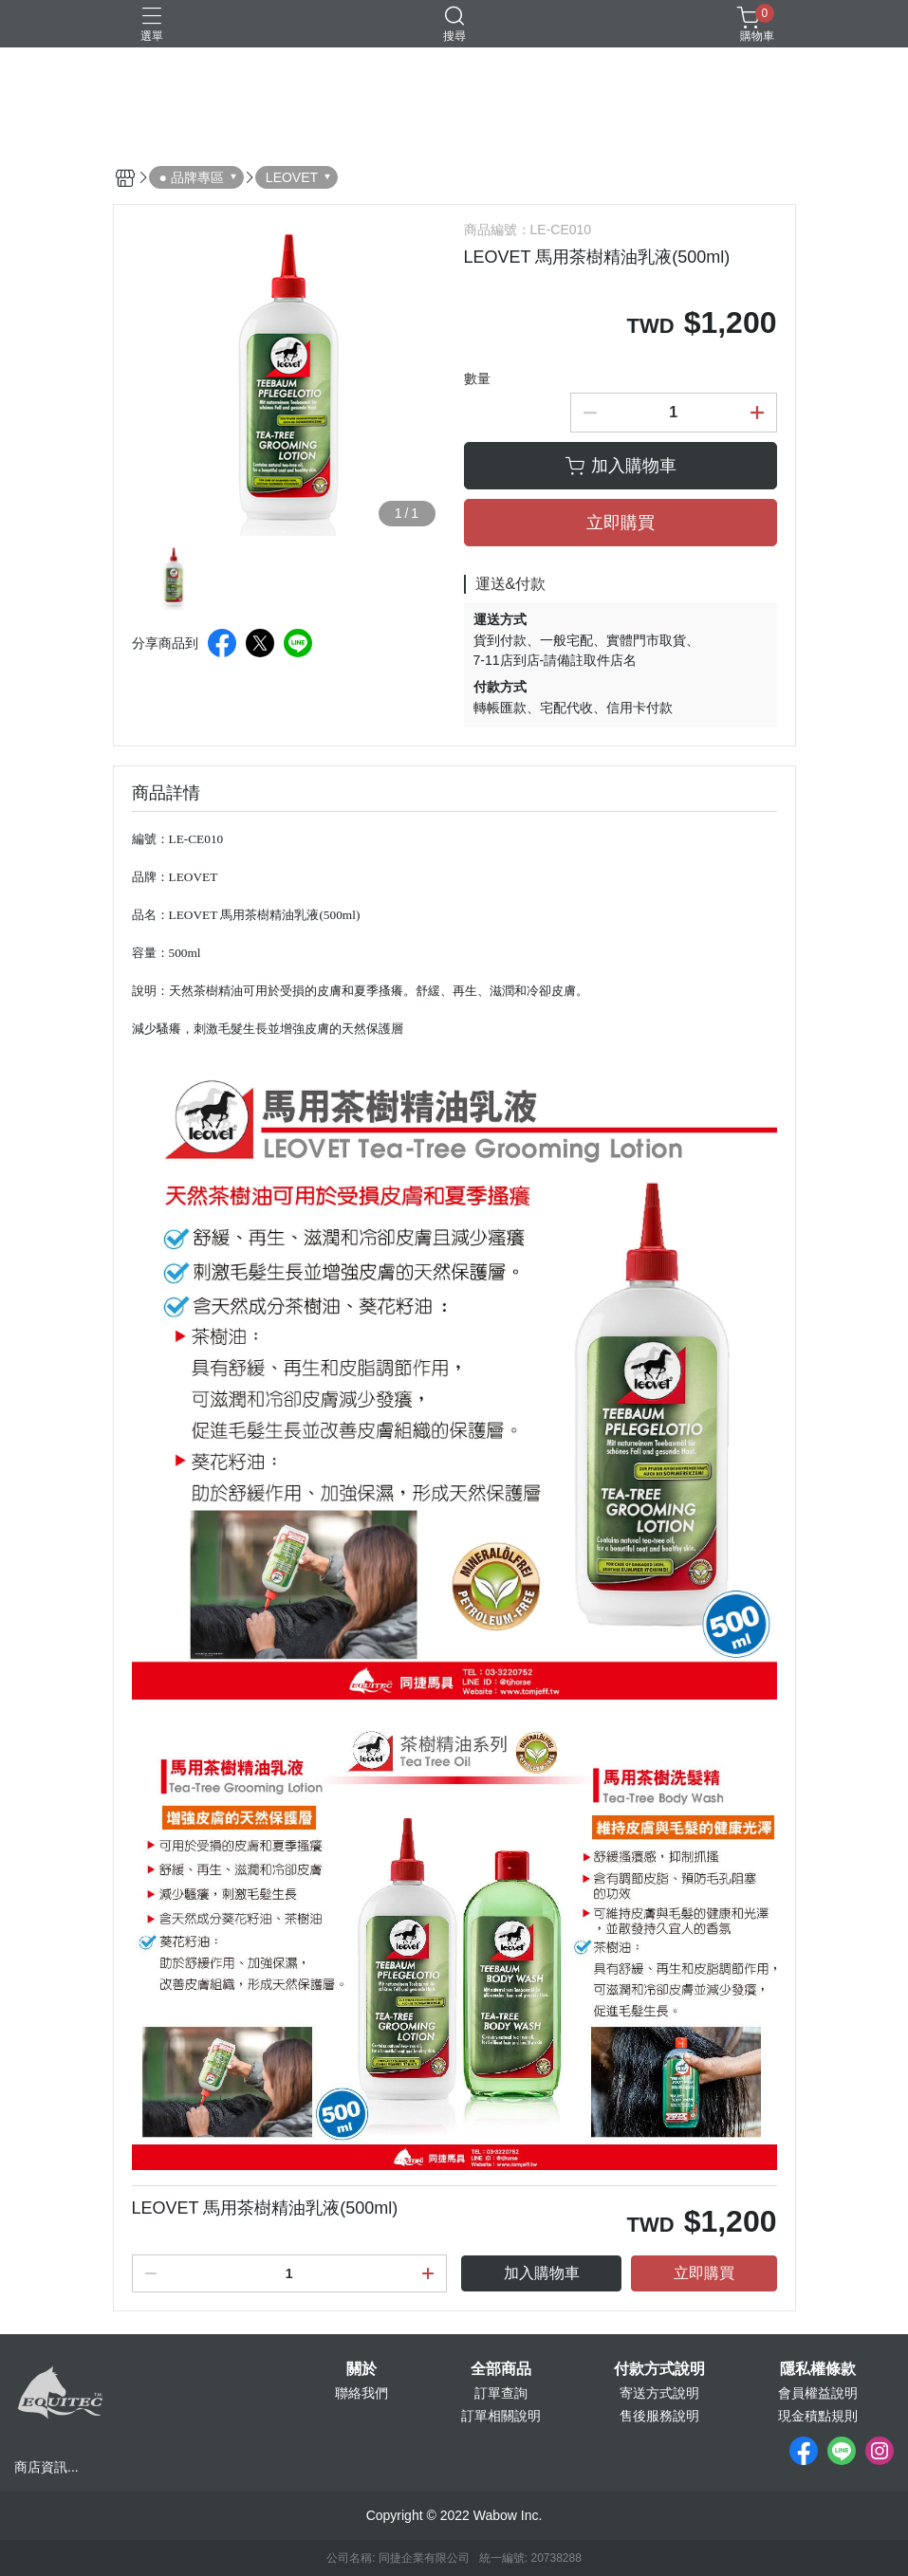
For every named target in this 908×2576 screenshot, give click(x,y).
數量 (477, 378)
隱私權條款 (818, 2369)
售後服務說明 (659, 2415)
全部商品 (501, 2369)
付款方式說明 (659, 2369)
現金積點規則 (818, 2415)
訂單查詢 (501, 2393)
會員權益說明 (818, 2393)
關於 (361, 2369)
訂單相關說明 (501, 2415)
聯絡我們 (361, 2393)
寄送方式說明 (659, 2393)
